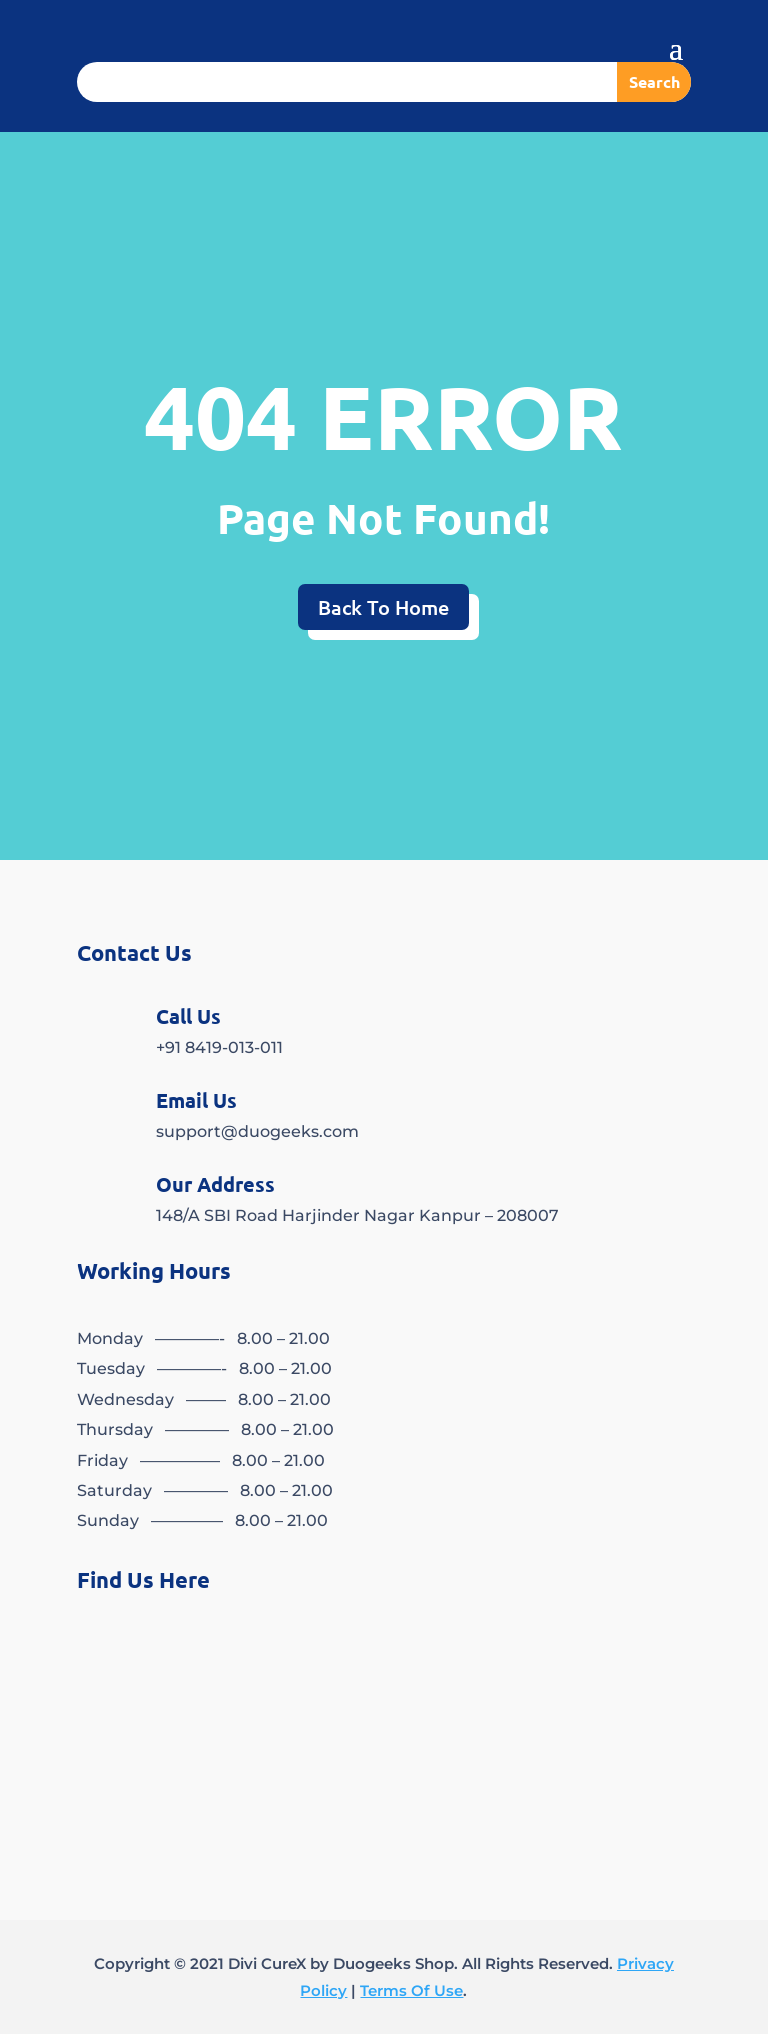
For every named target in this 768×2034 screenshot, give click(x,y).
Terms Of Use (411, 1990)
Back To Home (383, 607)
